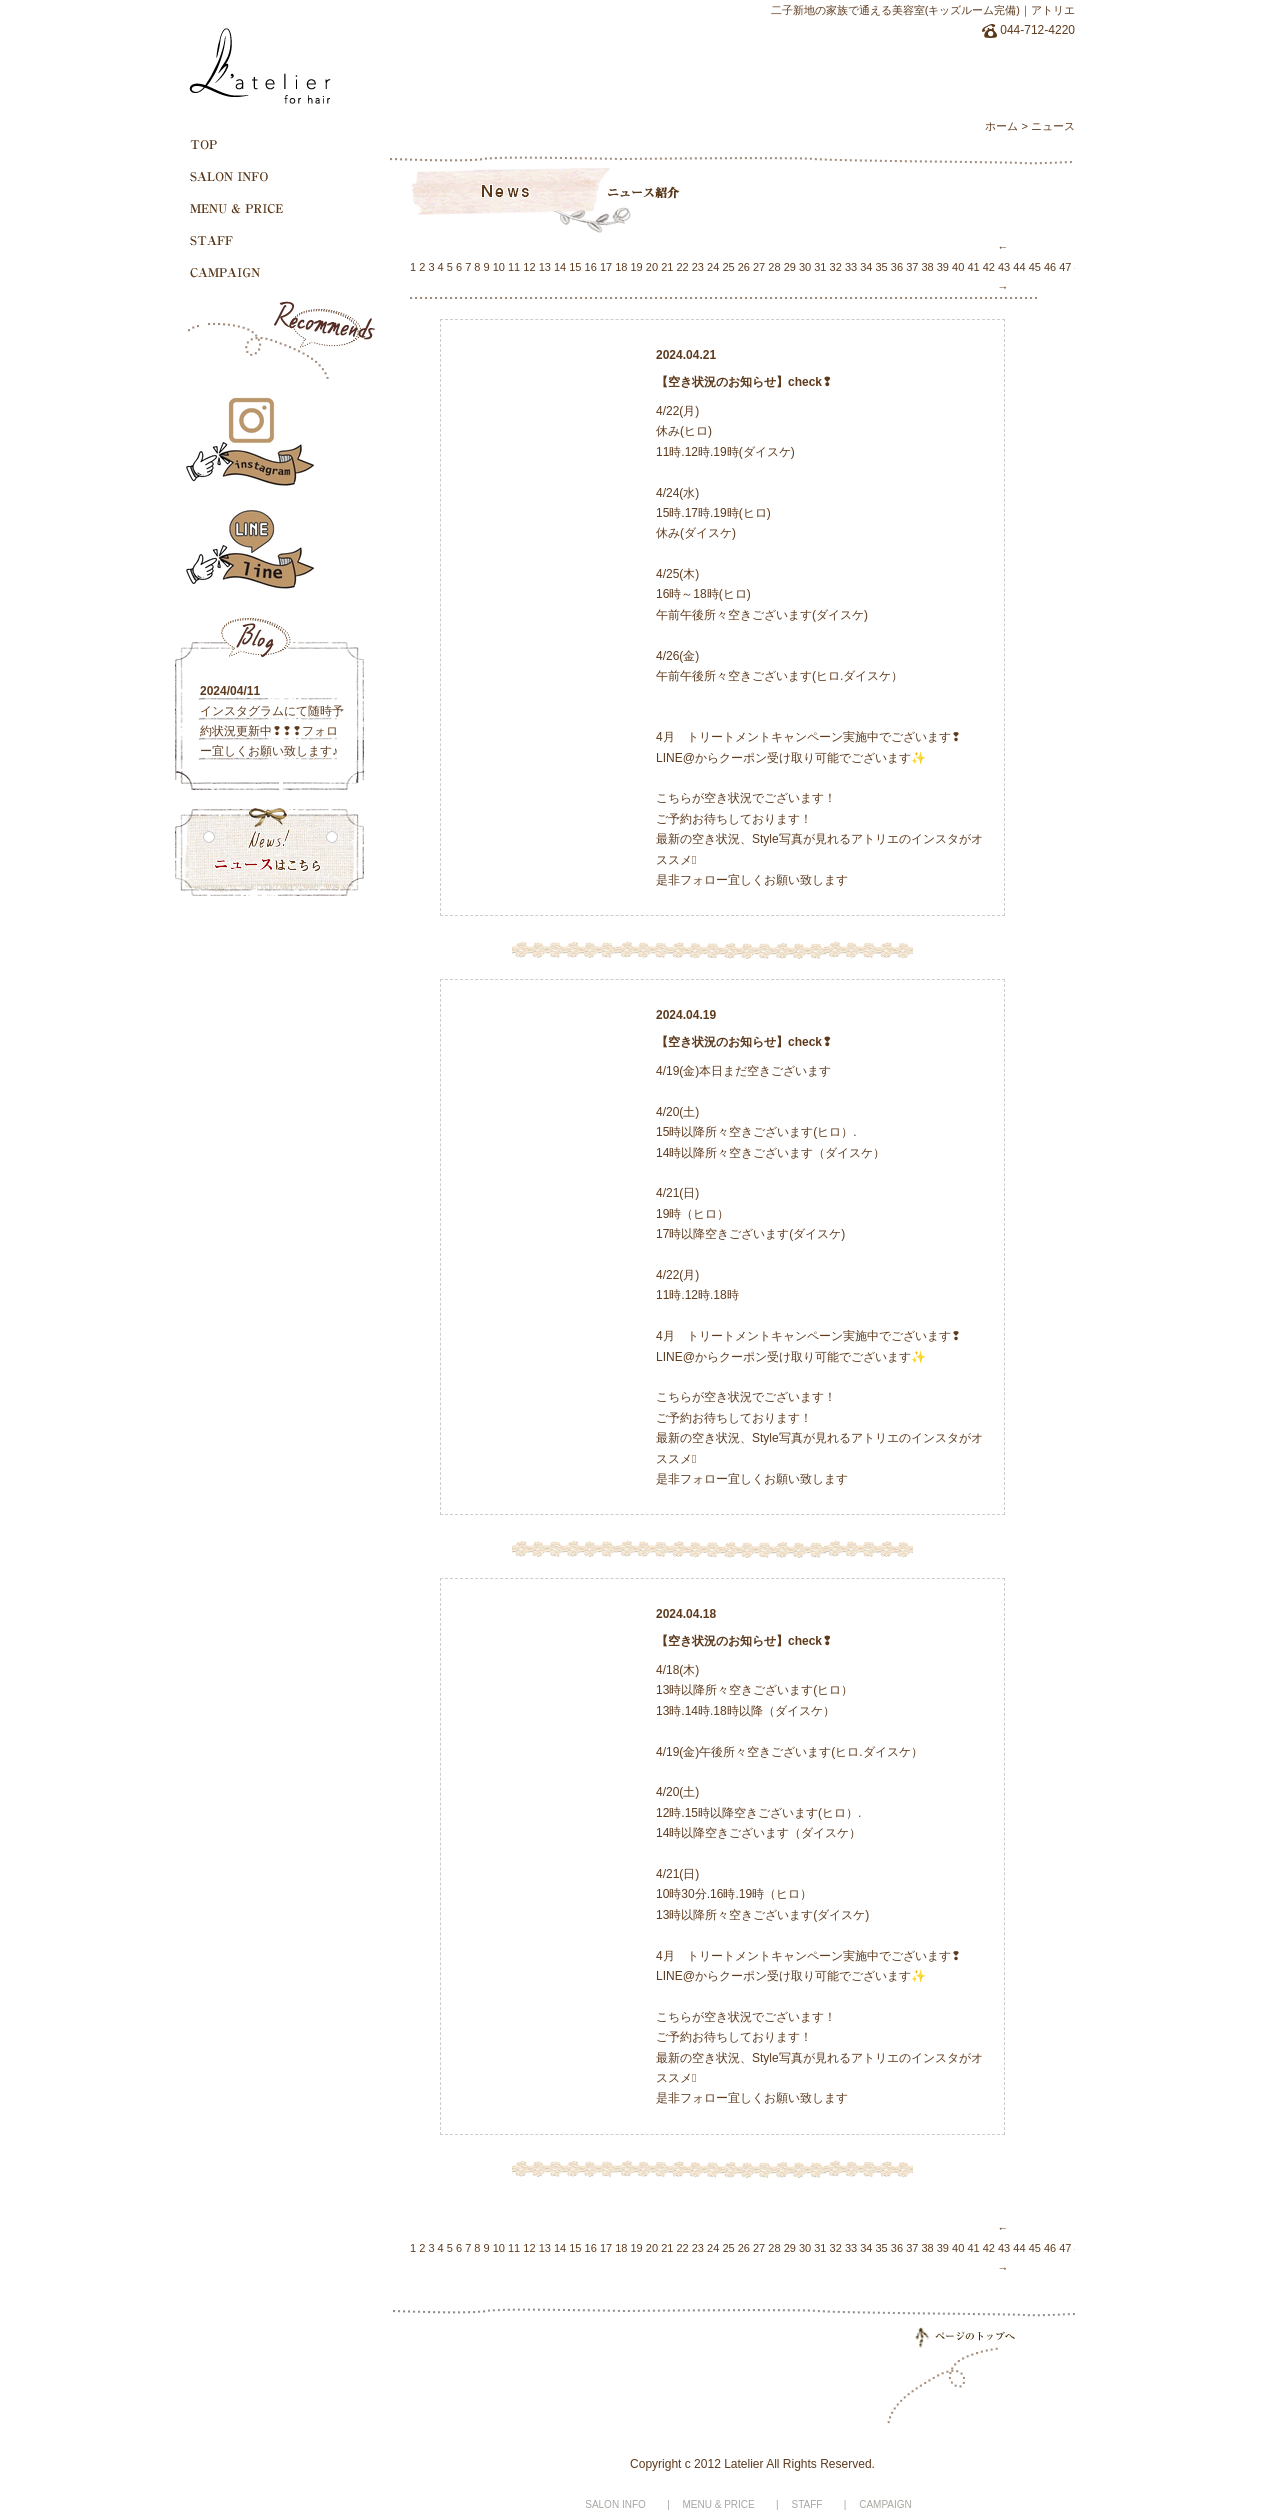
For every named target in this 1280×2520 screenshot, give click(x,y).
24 (713, 267)
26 (744, 267)
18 (621, 267)
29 (790, 267)
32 (836, 267)
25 (728, 267)
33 (851, 267)
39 (943, 267)
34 (866, 267)
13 (545, 267)
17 (606, 267)
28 (774, 267)
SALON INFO (615, 2504)
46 (1050, 267)
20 (652, 267)
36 (897, 267)
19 (637, 267)
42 (989, 267)
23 (698, 267)
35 (882, 267)
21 (667, 267)
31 (820, 267)
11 (514, 267)
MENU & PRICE (719, 2504)
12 (529, 267)
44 (1019, 267)
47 (1065, 267)
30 (805, 267)
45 (1035, 267)
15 (575, 267)
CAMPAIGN (885, 2504)
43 (1004, 267)
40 (958, 267)
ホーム (1001, 126)
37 (912, 267)
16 (591, 267)
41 (973, 267)
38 (927, 267)
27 (759, 267)
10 (499, 267)
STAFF (807, 2504)
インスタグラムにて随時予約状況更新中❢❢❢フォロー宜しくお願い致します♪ (272, 731)
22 (682, 267)
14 (560, 267)
